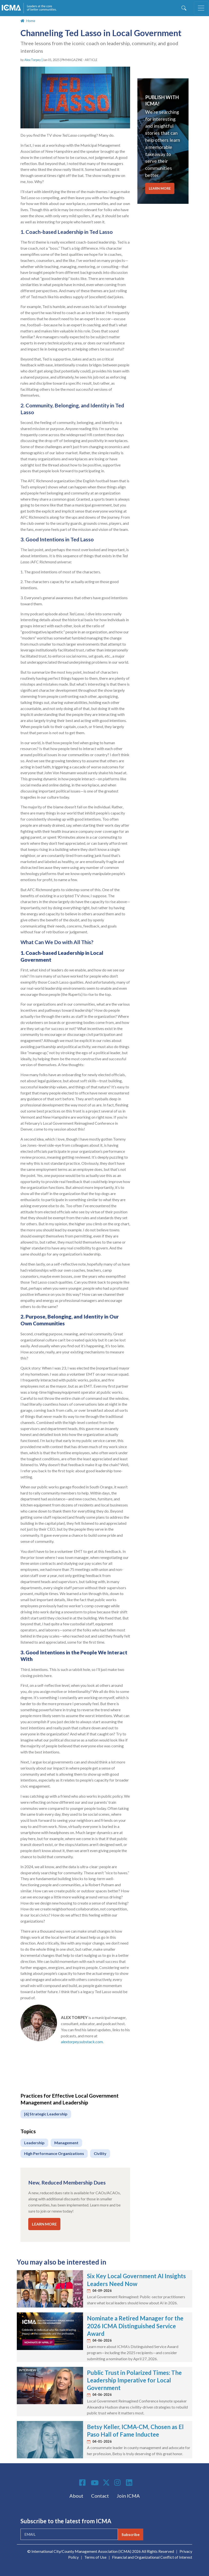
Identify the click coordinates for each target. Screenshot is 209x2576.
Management (66, 2142)
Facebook (83, 2482)
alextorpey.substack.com (82, 2041)
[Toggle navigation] (201, 8)
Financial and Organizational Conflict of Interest (152, 2557)
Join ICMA (128, 2496)
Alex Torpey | (33, 60)
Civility (100, 2153)
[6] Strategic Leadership (45, 2114)
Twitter (106, 2482)
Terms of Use (95, 2557)
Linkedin (130, 2482)
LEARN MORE (44, 2224)
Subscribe (131, 2534)
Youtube (95, 2483)
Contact (100, 2496)
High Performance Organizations (54, 2153)
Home (30, 21)
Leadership (34, 2142)
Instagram (118, 2482)
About (76, 2496)
